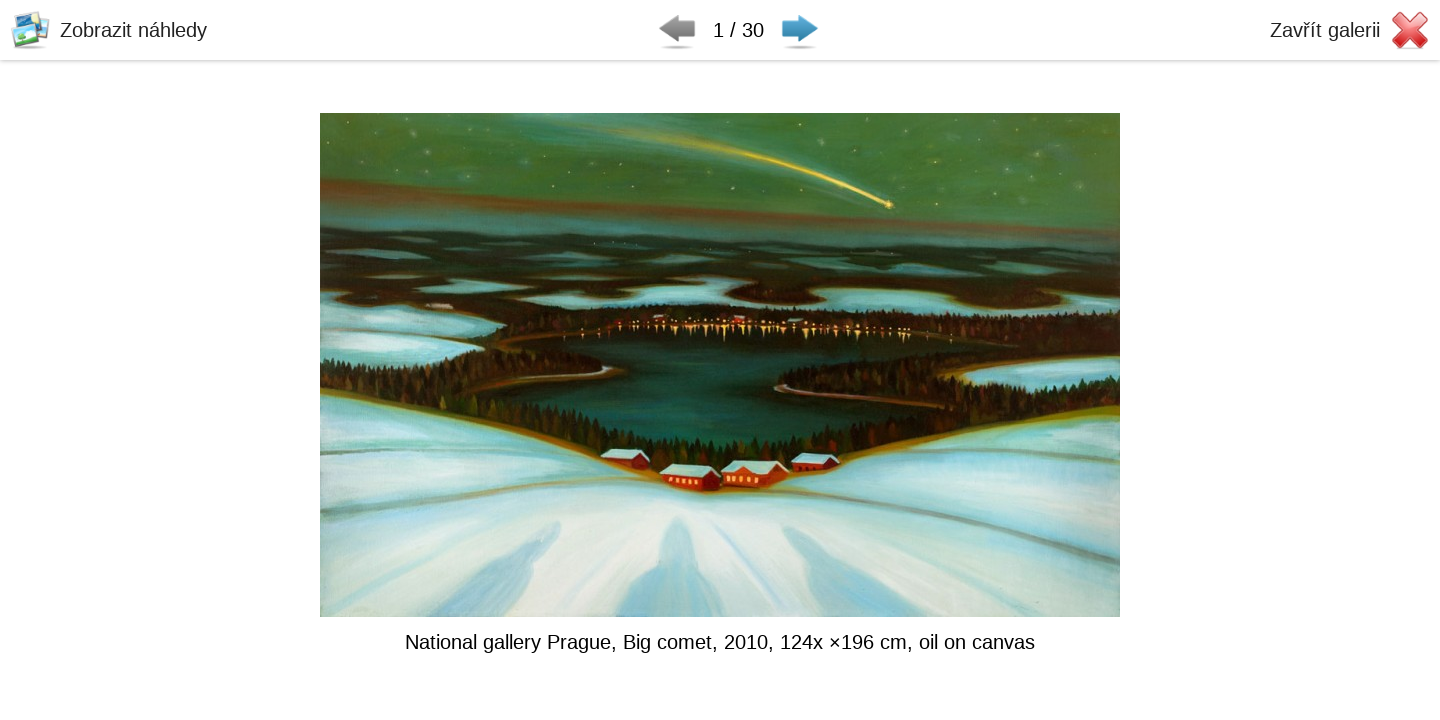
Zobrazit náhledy (133, 30)
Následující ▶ (800, 30)
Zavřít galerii (1325, 30)
